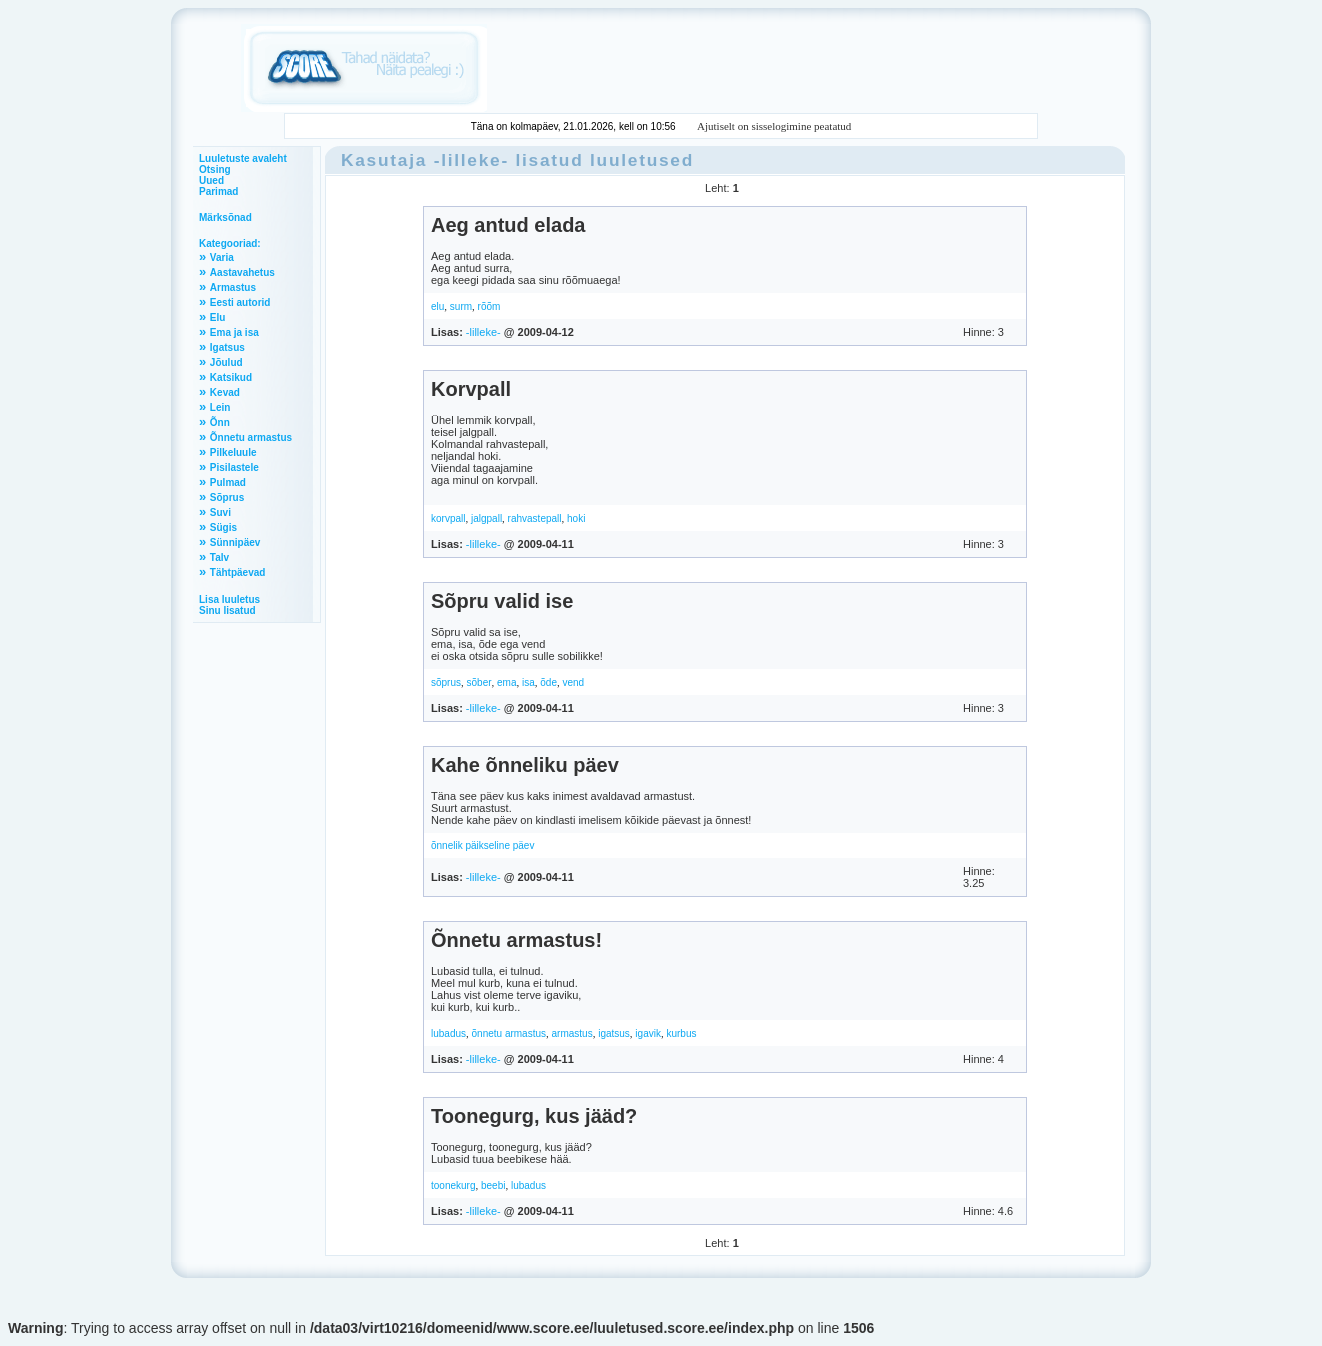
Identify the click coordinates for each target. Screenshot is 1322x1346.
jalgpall (486, 518)
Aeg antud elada (508, 225)
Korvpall (471, 389)
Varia (222, 257)
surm (461, 306)
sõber (479, 682)
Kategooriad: (230, 243)
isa (528, 682)
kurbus (681, 1033)
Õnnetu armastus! (516, 940)
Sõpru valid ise (502, 601)
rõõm (489, 306)
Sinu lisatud (227, 610)
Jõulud (226, 362)
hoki (576, 518)
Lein (220, 407)
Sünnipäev (235, 542)
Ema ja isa (234, 332)
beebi (493, 1185)
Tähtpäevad (238, 572)
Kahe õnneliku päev (525, 765)
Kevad (225, 392)
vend (573, 682)
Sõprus (227, 497)
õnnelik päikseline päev (482, 845)
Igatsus (227, 347)
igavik (648, 1033)
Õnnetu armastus (251, 437)
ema (506, 682)
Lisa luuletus (229, 599)
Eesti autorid (240, 302)
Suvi (220, 512)
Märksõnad (225, 217)
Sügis (223, 527)
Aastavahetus (242, 272)
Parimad (218, 191)
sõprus (446, 682)
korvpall (448, 518)
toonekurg (453, 1185)
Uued (211, 180)
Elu (218, 317)
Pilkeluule (233, 452)
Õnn (220, 422)
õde (548, 682)
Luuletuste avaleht (243, 158)
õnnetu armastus (509, 1033)
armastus (572, 1033)
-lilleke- (471, 160)
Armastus (233, 287)
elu (437, 306)
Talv (219, 557)
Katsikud (231, 377)
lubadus (448, 1033)
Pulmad (228, 482)
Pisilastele (234, 467)
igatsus (614, 1033)
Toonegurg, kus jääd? (534, 1116)
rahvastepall (535, 518)
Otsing (215, 169)
